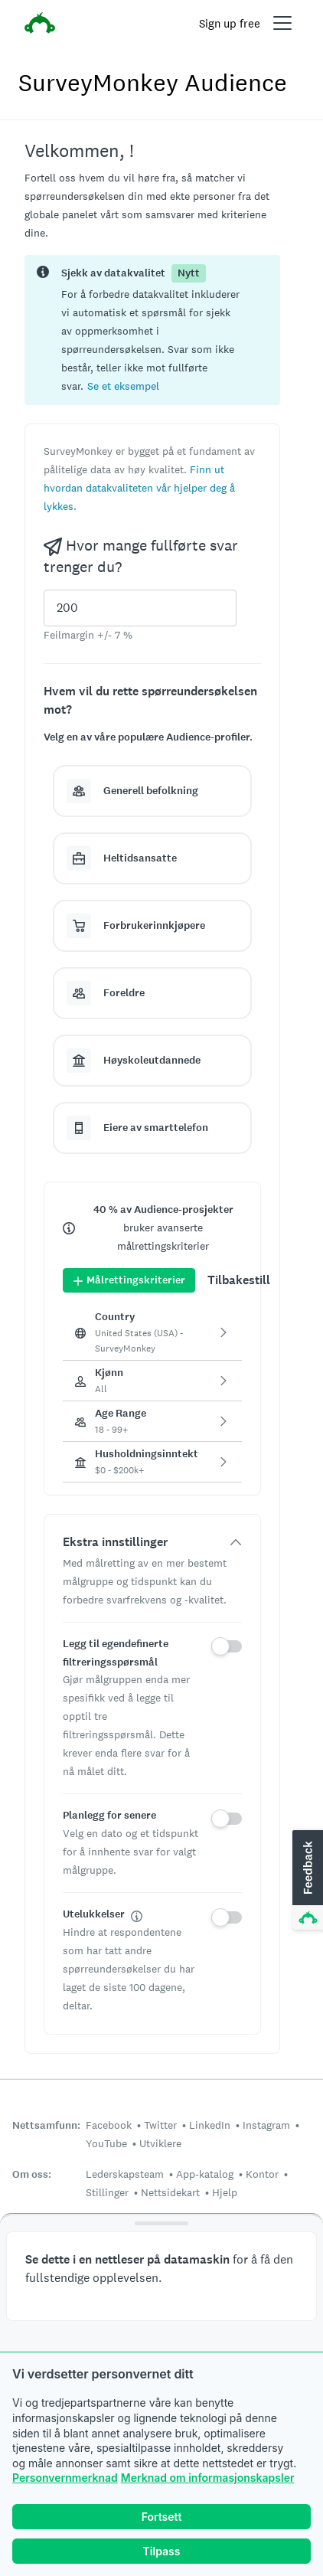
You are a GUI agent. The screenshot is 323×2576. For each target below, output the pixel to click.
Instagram (266, 2125)
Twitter (160, 2125)
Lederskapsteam (125, 2174)
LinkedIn (209, 2125)
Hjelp (224, 2192)
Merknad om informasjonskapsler (208, 2477)
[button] (123, 386)
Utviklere (160, 2143)
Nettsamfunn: (46, 2125)
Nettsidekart (170, 2192)
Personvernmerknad (65, 2477)
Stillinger (107, 2192)
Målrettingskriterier (129, 1280)
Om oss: (31, 2174)
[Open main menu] (282, 23)
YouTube (106, 2143)
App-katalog (204, 2174)
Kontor (262, 2174)
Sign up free (229, 23)
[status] (152, 330)
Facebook (109, 2125)
